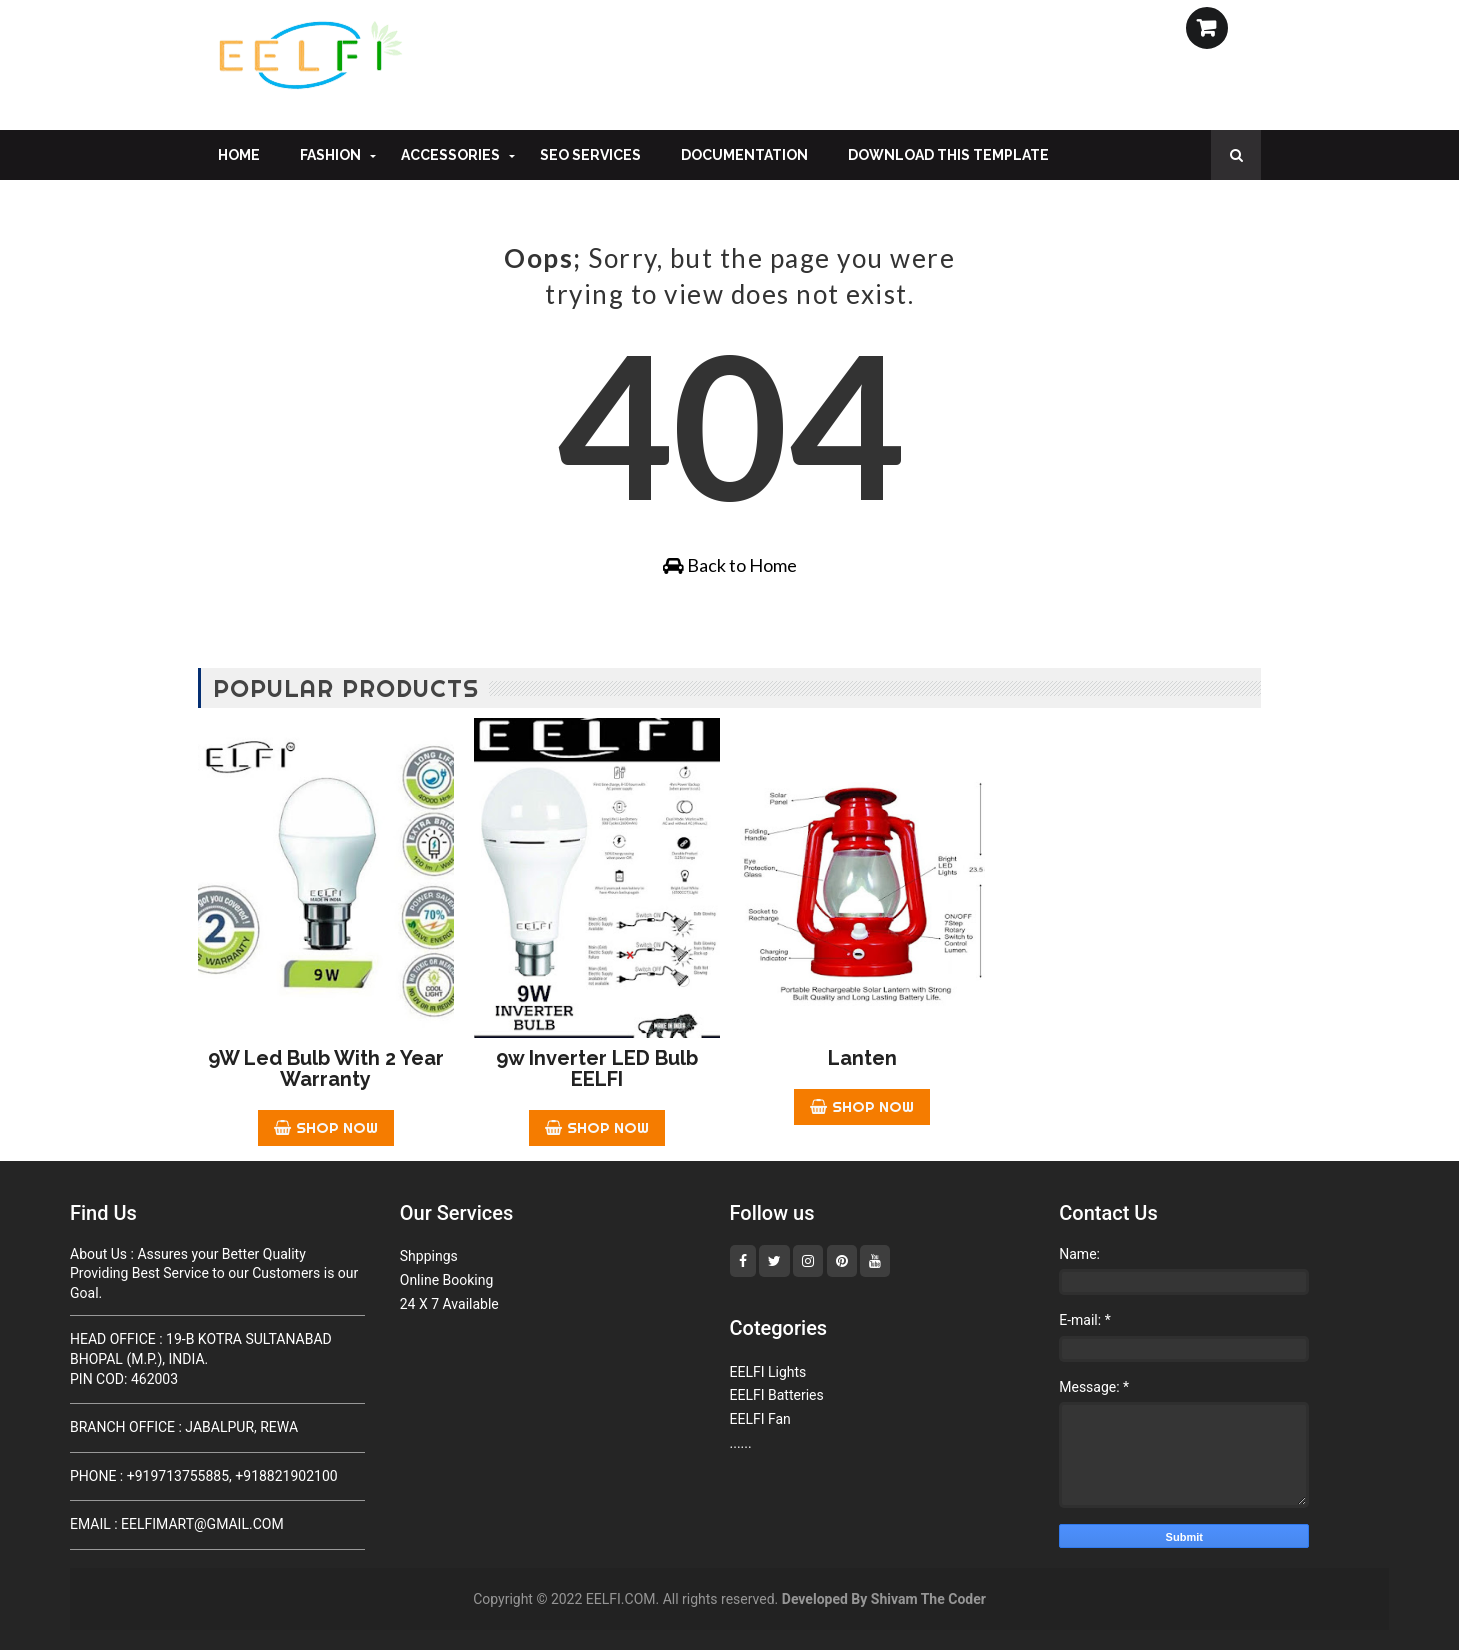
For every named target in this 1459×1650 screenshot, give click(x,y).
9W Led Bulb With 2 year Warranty (326, 1068)
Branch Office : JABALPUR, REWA (184, 1427)
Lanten (862, 1058)
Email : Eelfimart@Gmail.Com (177, 1524)
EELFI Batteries (777, 1395)
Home (239, 155)
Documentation (744, 155)
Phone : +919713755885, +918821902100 (204, 1476)
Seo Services (590, 155)
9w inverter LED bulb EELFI (597, 1068)
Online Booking (447, 1280)
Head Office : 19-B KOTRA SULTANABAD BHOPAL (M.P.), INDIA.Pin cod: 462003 (201, 1358)
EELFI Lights (768, 1372)
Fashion (330, 155)
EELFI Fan (760, 1419)
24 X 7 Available (449, 1304)
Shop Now (326, 1127)
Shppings (429, 1256)
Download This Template (948, 155)
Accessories (450, 155)
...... (741, 1443)
